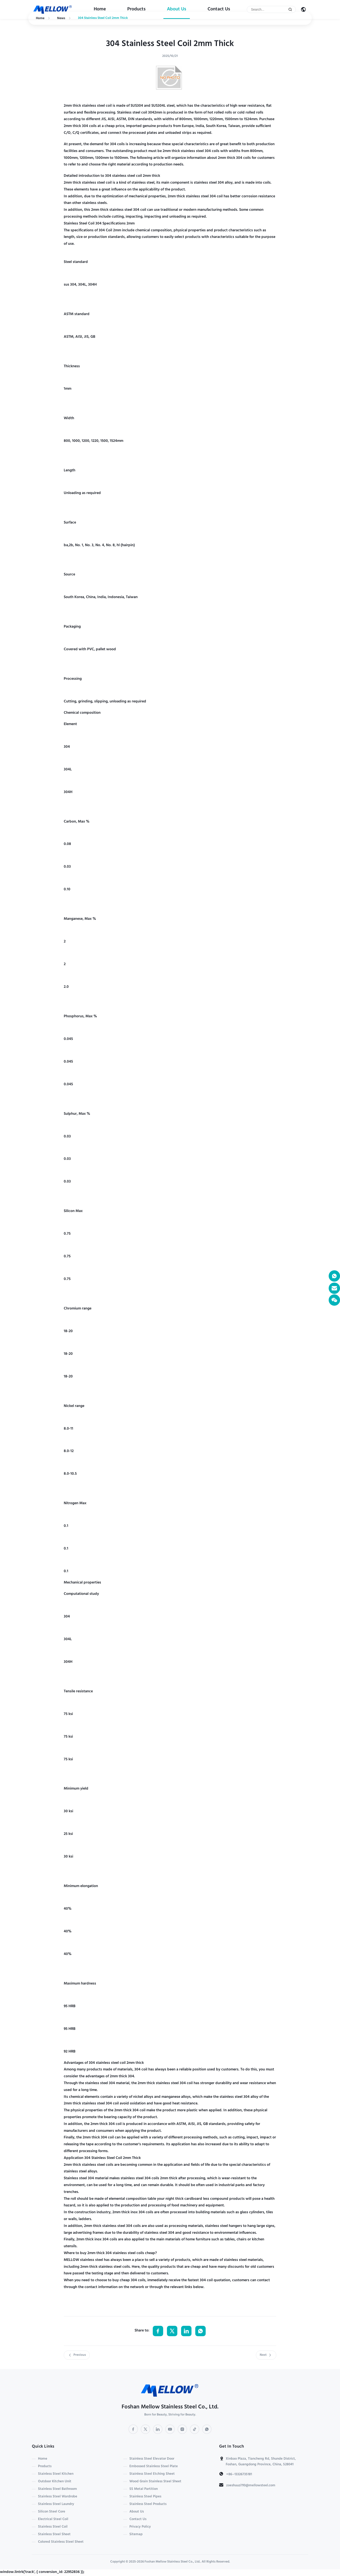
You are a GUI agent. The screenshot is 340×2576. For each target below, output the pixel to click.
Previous (77, 2355)
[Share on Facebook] (158, 2331)
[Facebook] (133, 2429)
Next (266, 2355)
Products (136, 9)
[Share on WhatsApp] (200, 2331)
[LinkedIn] (157, 2429)
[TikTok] (194, 2429)
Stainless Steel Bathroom (57, 2489)
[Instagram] (182, 2429)
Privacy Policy (140, 2527)
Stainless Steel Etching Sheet (152, 2474)
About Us (176, 9)
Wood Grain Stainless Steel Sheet (155, 2481)
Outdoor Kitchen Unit (54, 2481)
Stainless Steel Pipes (145, 2497)
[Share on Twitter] (172, 2331)
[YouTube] (170, 2429)
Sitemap (136, 2534)
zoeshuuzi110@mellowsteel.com (250, 2485)
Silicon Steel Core (51, 2512)
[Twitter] (145, 2429)
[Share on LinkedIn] (186, 2331)
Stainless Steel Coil (53, 2527)
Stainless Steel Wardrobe (57, 2497)
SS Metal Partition (143, 2489)
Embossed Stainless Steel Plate (153, 2466)
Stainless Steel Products (147, 2504)
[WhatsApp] (207, 2429)
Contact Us (219, 9)
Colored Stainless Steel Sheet (61, 2542)
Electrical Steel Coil (53, 2519)
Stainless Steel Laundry (56, 2504)
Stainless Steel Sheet (54, 2534)
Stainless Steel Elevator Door (151, 2459)
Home (100, 9)
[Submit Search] (290, 9)
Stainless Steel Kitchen (55, 2474)
